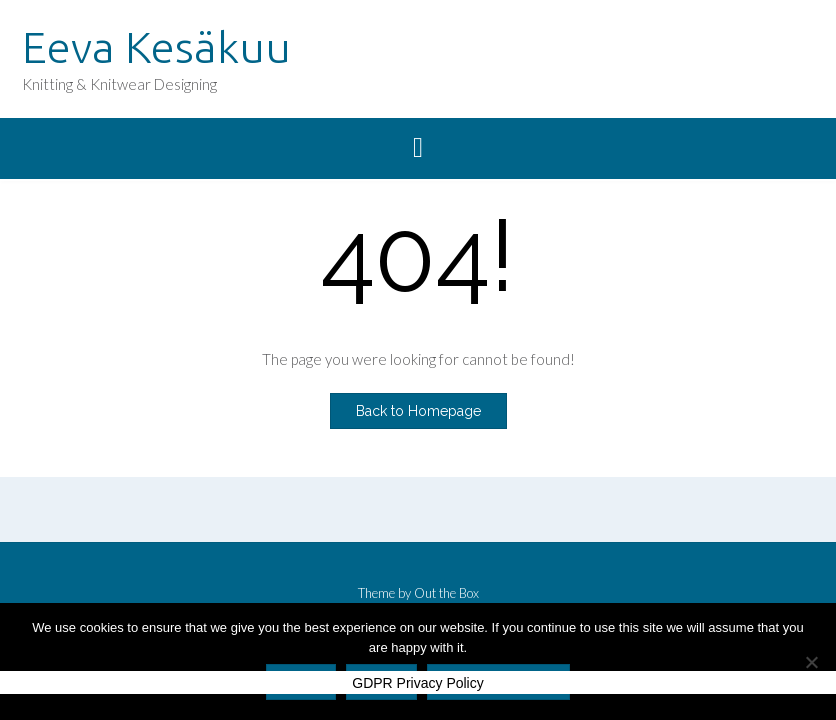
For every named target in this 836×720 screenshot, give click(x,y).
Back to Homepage (418, 411)
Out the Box (446, 593)
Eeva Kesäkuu (156, 46)
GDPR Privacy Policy (417, 683)
